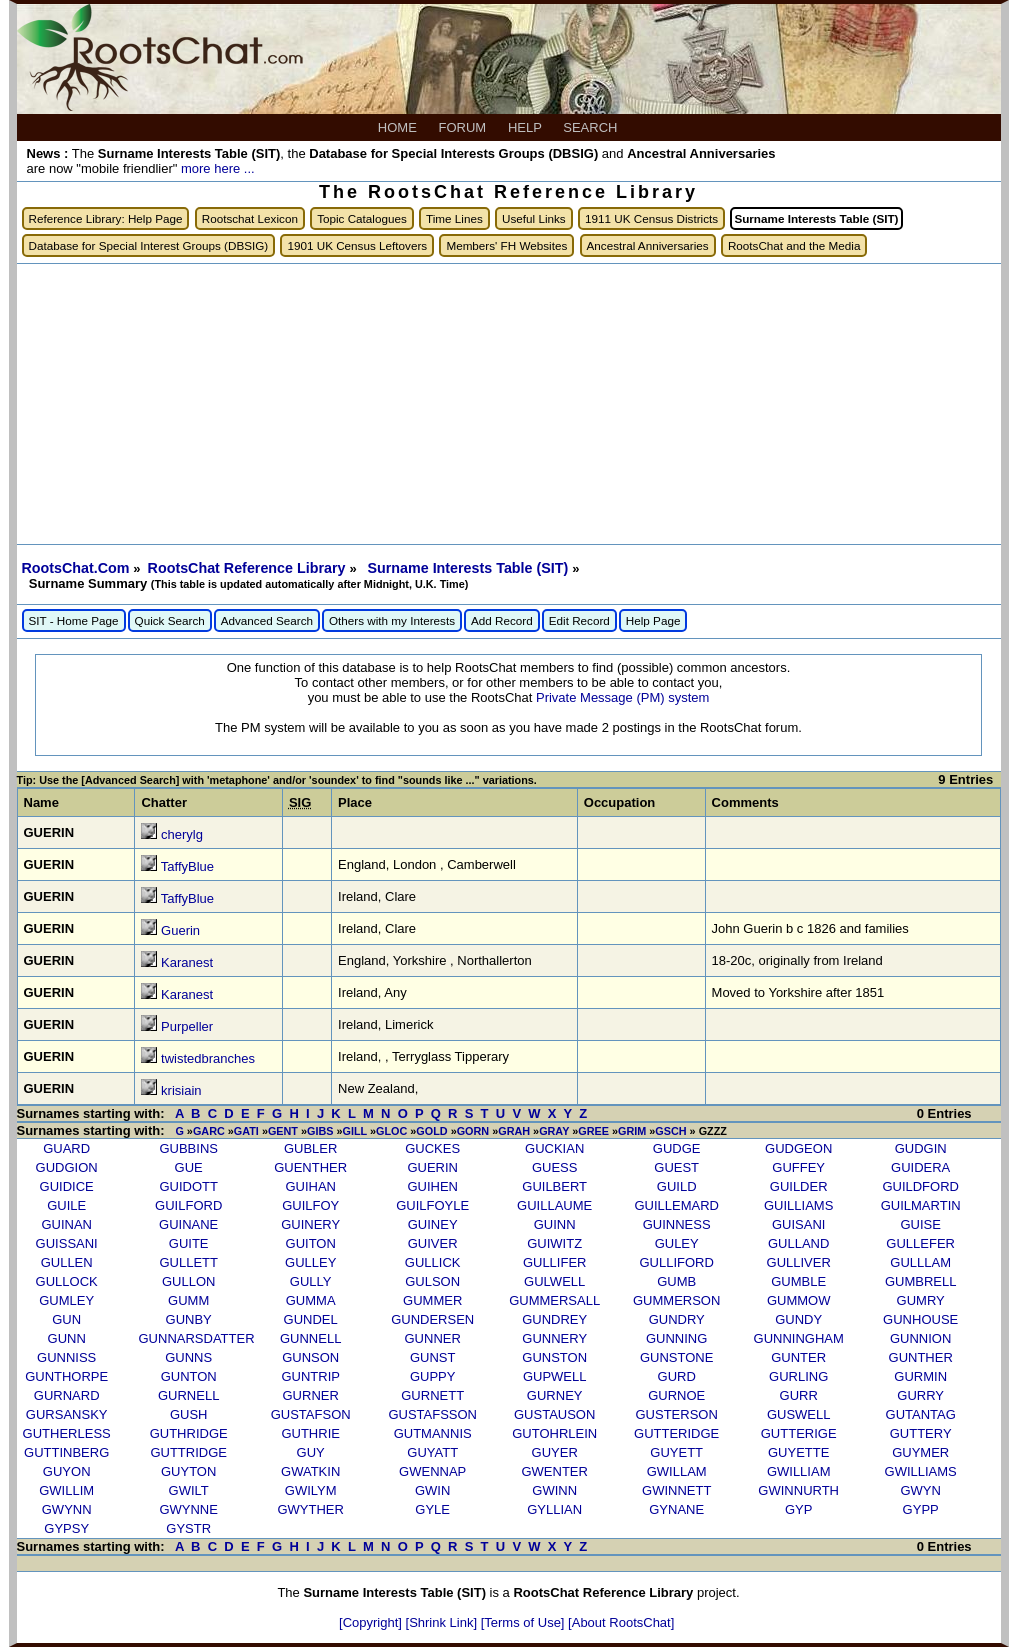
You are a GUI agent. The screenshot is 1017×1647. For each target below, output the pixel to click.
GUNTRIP (310, 1376)
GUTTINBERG (66, 1452)
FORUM (464, 127)
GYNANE (676, 1509)
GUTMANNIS (433, 1433)
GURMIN (920, 1376)
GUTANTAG (921, 1414)
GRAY (554, 1131)
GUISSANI (67, 1243)
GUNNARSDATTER (197, 1338)
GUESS (555, 1167)
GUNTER (798, 1357)
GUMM (188, 1300)
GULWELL (554, 1281)
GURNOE (676, 1395)
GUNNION (920, 1338)
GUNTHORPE (66, 1376)
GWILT (189, 1490)
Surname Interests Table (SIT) (469, 568)
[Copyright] (372, 1622)
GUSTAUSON (554, 1414)
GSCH (670, 1131)
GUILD (677, 1186)
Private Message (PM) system (622, 697)
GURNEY (555, 1395)
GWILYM (311, 1490)
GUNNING (676, 1338)
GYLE (432, 1509)
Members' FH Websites (506, 245)
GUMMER (432, 1300)
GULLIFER (555, 1262)
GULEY (677, 1243)
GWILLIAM (799, 1471)
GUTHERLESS (67, 1433)
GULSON (432, 1281)
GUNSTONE (676, 1357)
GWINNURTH (798, 1490)
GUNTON (189, 1376)
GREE (593, 1131)
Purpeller (187, 1026)
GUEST (676, 1167)
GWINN (554, 1490)
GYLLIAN (554, 1509)
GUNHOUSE (920, 1319)
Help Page (653, 620)
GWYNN (67, 1509)
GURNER (311, 1395)
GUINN (555, 1224)
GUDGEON (798, 1148)
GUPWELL (555, 1376)
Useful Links (534, 218)
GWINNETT (676, 1490)
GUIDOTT (188, 1186)
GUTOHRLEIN (554, 1433)
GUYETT (676, 1452)
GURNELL (188, 1395)
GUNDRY (677, 1319)
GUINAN (66, 1224)
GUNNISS (66, 1357)
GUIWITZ (554, 1243)
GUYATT (432, 1452)
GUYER (555, 1452)
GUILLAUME (554, 1205)
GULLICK (433, 1262)
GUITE (189, 1243)
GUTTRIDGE (188, 1452)
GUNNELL (310, 1338)
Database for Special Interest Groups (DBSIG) (149, 245)
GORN (473, 1131)
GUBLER (310, 1148)
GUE (189, 1167)
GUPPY (433, 1376)
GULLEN (67, 1262)
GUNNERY (554, 1338)
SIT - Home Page (74, 620)
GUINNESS (677, 1224)
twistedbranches (208, 1058)
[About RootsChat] (621, 1622)
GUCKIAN (554, 1148)
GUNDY (798, 1319)
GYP (798, 1509)
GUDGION (67, 1167)
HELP (526, 127)
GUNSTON (554, 1357)
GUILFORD (188, 1205)
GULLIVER (799, 1262)
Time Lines (454, 218)
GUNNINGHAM (799, 1338)
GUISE (920, 1224)
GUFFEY (798, 1167)
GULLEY (310, 1262)
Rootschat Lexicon (250, 218)
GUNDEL (311, 1319)
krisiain (181, 1090)
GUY (311, 1452)
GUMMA (311, 1300)
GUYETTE (798, 1452)
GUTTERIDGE (676, 1433)
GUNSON (310, 1357)
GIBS (320, 1131)
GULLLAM (920, 1262)
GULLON (188, 1281)
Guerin (180, 930)
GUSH (189, 1414)
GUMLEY (66, 1300)
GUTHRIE (310, 1433)
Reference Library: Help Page (106, 218)
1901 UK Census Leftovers (357, 245)
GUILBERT (554, 1186)
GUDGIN (921, 1148)
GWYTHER (310, 1509)
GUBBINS (188, 1148)
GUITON (311, 1243)
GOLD (431, 1131)
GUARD (66, 1148)
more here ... (218, 168)
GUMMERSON (676, 1300)
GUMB (676, 1281)
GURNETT (432, 1395)
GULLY (311, 1281)
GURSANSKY (67, 1414)
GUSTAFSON (311, 1414)
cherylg (182, 834)
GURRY (920, 1395)
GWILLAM (677, 1471)
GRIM (632, 1131)
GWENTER (554, 1471)
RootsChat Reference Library (249, 568)
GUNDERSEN (432, 1319)
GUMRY (921, 1300)
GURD (677, 1376)
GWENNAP (432, 1471)
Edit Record (579, 620)
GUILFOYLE (432, 1205)
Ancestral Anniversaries (648, 245)
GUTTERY (921, 1433)
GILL (355, 1131)
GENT (283, 1131)
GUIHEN (432, 1186)
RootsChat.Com (76, 568)
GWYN (920, 1490)
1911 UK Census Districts (651, 218)
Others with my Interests (392, 620)
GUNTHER (921, 1357)
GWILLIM (66, 1490)
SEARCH (592, 127)
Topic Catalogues (362, 218)
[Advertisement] (509, 404)
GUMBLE (798, 1281)
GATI (246, 1131)
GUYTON (188, 1471)
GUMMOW (799, 1300)
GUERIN (432, 1167)
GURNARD (67, 1395)
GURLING (798, 1376)
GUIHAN (310, 1186)
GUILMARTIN (921, 1205)
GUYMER (920, 1452)
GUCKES (432, 1148)
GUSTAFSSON (432, 1414)
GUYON (67, 1471)
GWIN (432, 1490)
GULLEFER (920, 1243)
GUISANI (798, 1224)
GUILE (66, 1205)
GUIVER (433, 1243)
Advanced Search (267, 620)
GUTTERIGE (799, 1433)
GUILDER (799, 1186)
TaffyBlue (187, 866)
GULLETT (188, 1262)
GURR (799, 1395)
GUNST (433, 1357)
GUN (66, 1319)
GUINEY (433, 1224)
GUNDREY (554, 1319)
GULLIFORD (676, 1262)
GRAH (514, 1131)
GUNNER (433, 1338)
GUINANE (188, 1224)
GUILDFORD (920, 1186)
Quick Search (170, 620)
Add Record (502, 620)
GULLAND (798, 1243)
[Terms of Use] (524, 1622)
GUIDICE (67, 1186)
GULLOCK (67, 1281)
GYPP (921, 1509)
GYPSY (66, 1528)
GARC (209, 1131)
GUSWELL (799, 1414)
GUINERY (310, 1224)
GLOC (391, 1131)
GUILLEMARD (676, 1205)
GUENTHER (310, 1167)
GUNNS (188, 1357)
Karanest (187, 962)
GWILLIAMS (921, 1471)
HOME (399, 127)
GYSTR (188, 1528)
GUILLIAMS (798, 1205)
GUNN (67, 1338)
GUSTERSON (677, 1414)
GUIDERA (920, 1167)
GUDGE (677, 1148)
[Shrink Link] (443, 1622)
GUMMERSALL (554, 1300)
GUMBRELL (921, 1281)
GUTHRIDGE (189, 1433)
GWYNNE (188, 1509)
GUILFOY (310, 1205)
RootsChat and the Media (794, 245)
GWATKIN (310, 1471)
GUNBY (189, 1319)
